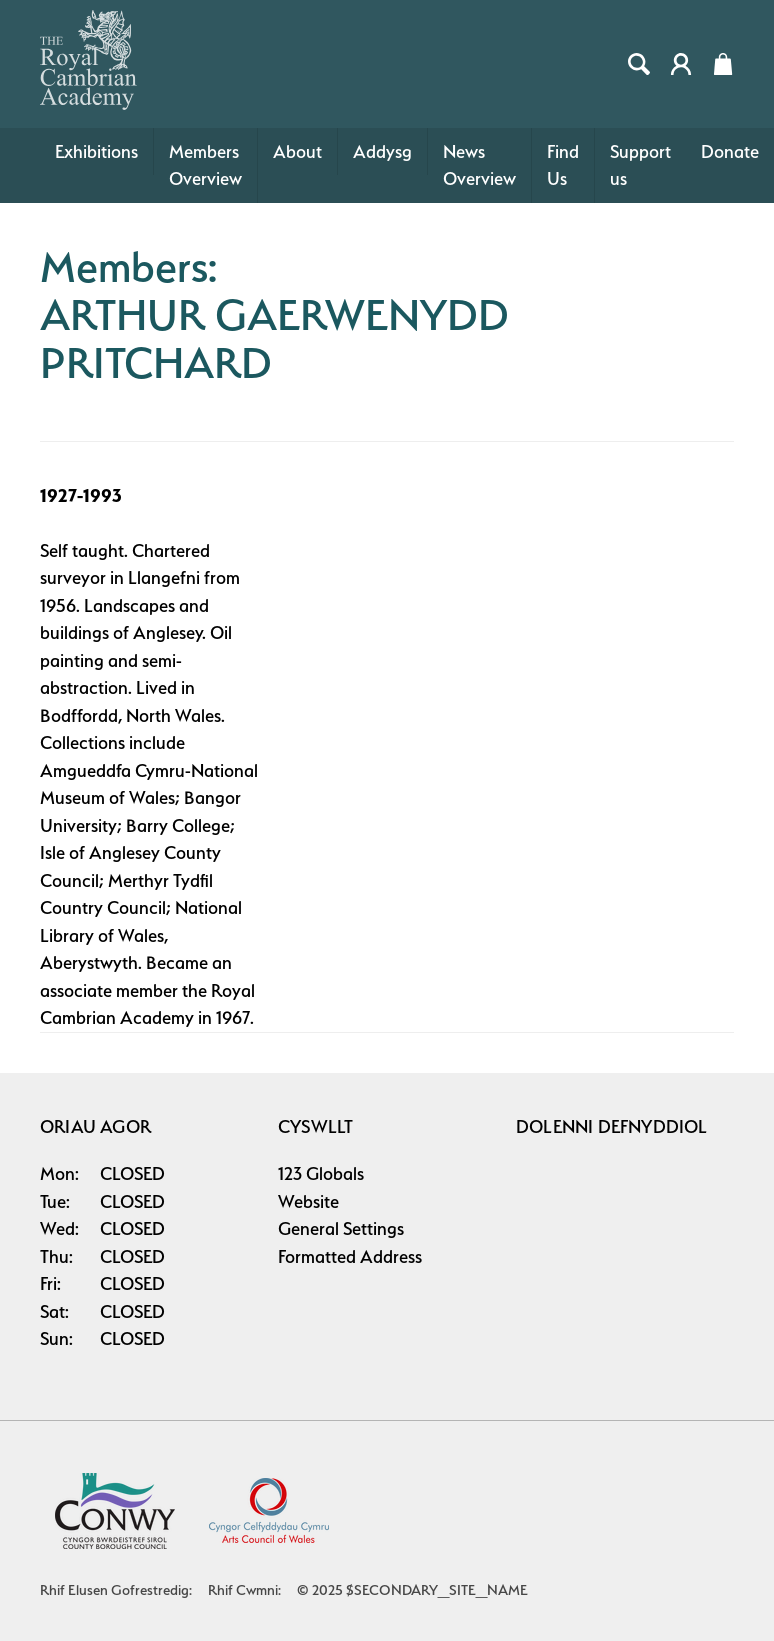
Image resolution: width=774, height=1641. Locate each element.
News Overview (479, 165)
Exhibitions (96, 151)
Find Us (563, 165)
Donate (730, 151)
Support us (640, 165)
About (297, 151)
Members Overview (205, 165)
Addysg (382, 151)
